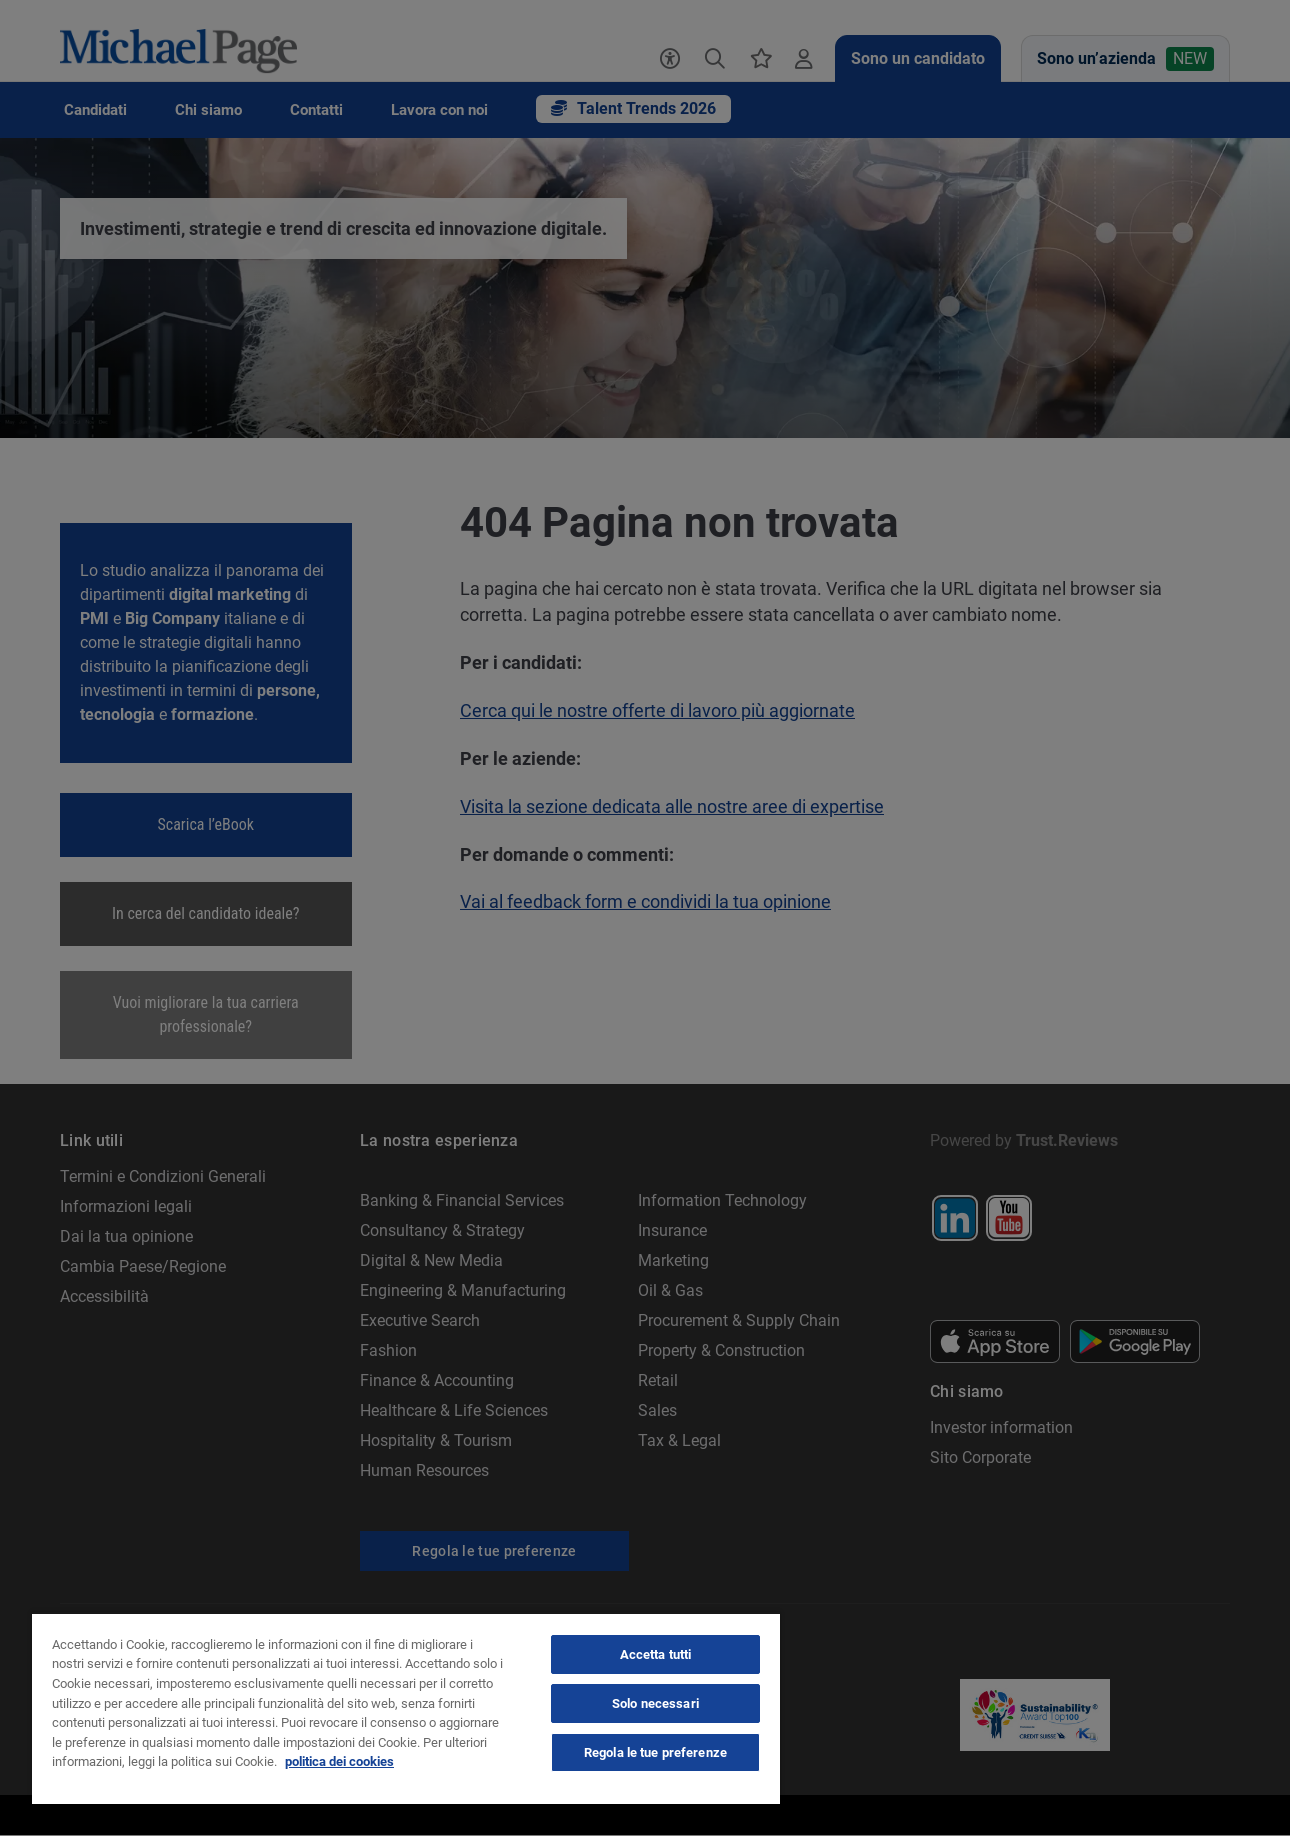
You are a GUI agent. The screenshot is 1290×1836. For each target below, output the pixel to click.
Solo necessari (655, 1703)
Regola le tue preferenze (655, 1752)
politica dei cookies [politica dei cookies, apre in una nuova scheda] (339, 1761)
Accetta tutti (656, 1654)
